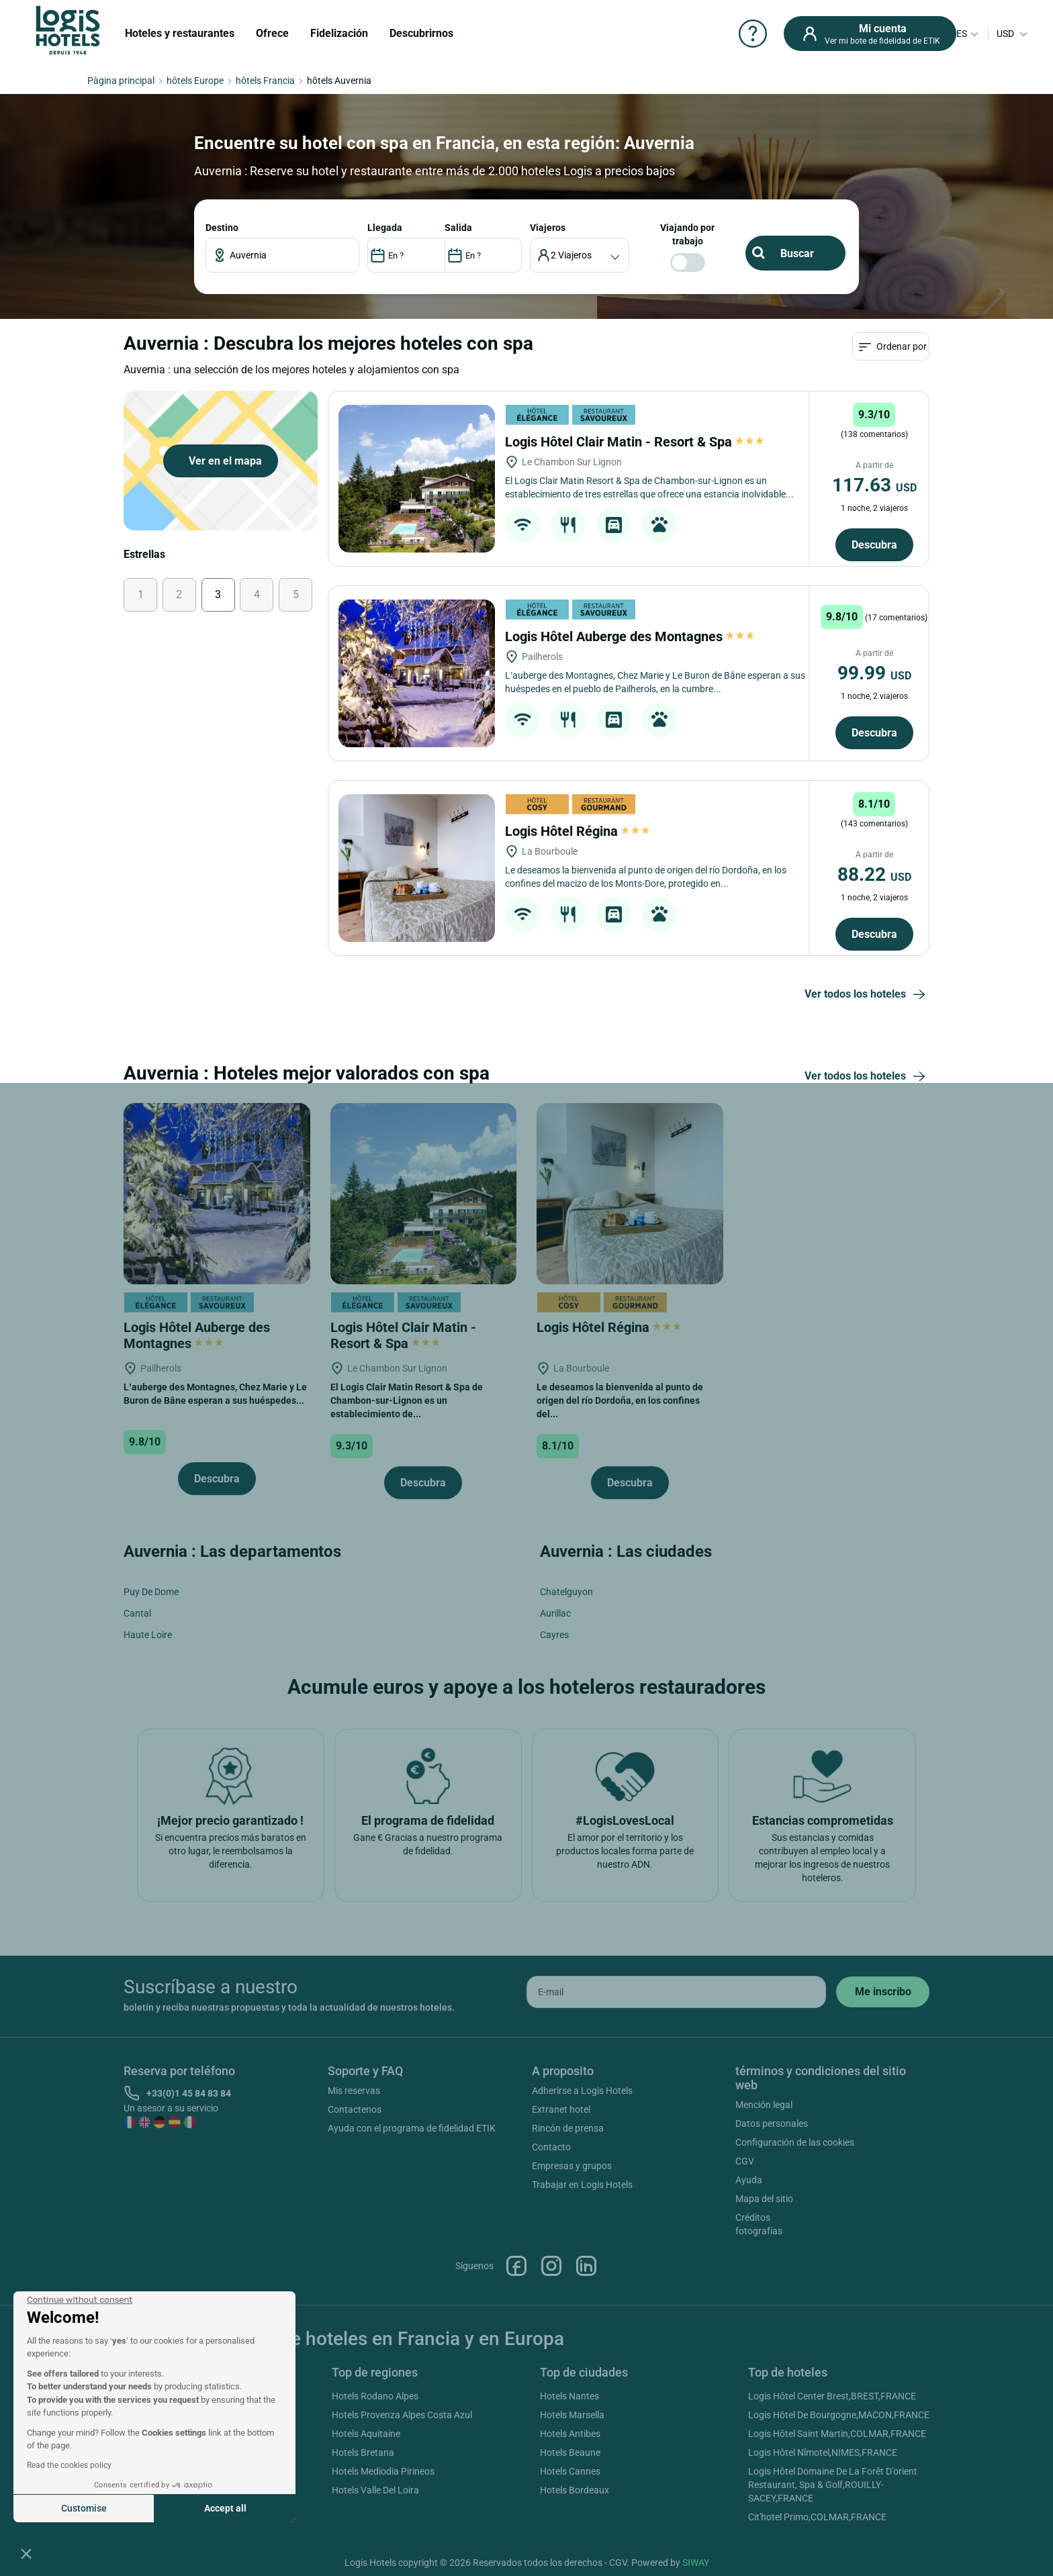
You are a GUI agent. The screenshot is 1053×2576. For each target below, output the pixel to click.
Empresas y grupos (572, 2165)
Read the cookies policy (69, 2465)
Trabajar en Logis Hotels (582, 2184)
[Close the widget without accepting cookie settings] (79, 2300)
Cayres (554, 1634)
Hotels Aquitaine (366, 2433)
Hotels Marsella (572, 2415)
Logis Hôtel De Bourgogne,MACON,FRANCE (838, 2415)
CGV (744, 2161)
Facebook (516, 2266)
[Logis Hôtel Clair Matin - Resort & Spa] (416, 479)
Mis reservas (354, 2090)
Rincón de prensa (568, 2128)
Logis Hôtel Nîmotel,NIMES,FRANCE (822, 2452)
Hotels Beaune (570, 2452)
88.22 (874, 874)
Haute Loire (148, 1634)
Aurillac (555, 1613)
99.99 (874, 673)
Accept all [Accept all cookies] (225, 2508)
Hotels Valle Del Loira (375, 2490)
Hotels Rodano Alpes (375, 2396)
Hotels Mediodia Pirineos (383, 2471)
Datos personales (771, 2123)
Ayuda (748, 2180)
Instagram (551, 2266)
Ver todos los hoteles (867, 995)
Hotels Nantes (569, 2396)
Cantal (137, 1613)
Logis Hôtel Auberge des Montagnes (629, 636)
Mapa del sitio (764, 2198)
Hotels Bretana (363, 2452)
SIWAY (695, 2562)
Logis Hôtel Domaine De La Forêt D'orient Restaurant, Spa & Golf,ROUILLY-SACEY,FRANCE (832, 2484)
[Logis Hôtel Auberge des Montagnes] (416, 673)
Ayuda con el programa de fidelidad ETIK (412, 2128)
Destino (221, 227)
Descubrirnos (421, 33)
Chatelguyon (566, 1591)
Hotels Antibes (570, 2433)
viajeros (547, 227)
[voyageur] (580, 255)
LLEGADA (384, 227)
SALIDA (458, 227)
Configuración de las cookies (794, 2142)
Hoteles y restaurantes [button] (179, 33)
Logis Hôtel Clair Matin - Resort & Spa (634, 442)
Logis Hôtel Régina (577, 831)
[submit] (882, 1991)
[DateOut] (483, 255)
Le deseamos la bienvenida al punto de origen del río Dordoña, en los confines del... (620, 1400)
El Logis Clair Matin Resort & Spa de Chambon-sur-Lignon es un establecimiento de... (406, 1400)
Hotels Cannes (570, 2471)
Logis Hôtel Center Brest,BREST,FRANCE (832, 2396)
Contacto (551, 2147)
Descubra (874, 544)
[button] (26, 2553)
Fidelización (339, 33)
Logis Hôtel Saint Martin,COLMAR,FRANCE (837, 2433)
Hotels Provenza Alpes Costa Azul (402, 2415)
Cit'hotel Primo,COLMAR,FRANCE (817, 2517)
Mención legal (763, 2104)
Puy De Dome (151, 1591)
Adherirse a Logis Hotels (582, 2090)
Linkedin (586, 2266)
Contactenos (354, 2109)
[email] (676, 1992)
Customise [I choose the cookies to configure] (84, 2508)
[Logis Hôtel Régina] (416, 868)
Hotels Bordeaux (574, 2490)
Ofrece (272, 33)
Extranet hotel (561, 2109)
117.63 (874, 485)
